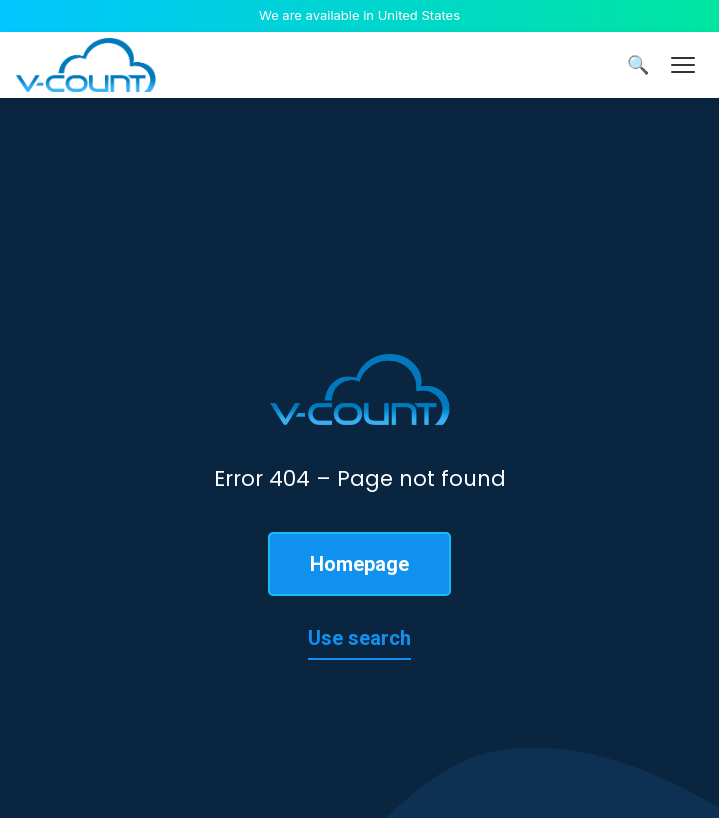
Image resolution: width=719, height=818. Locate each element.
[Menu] (683, 65)
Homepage (359, 564)
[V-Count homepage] (86, 65)
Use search (359, 638)
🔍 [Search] (638, 65)
